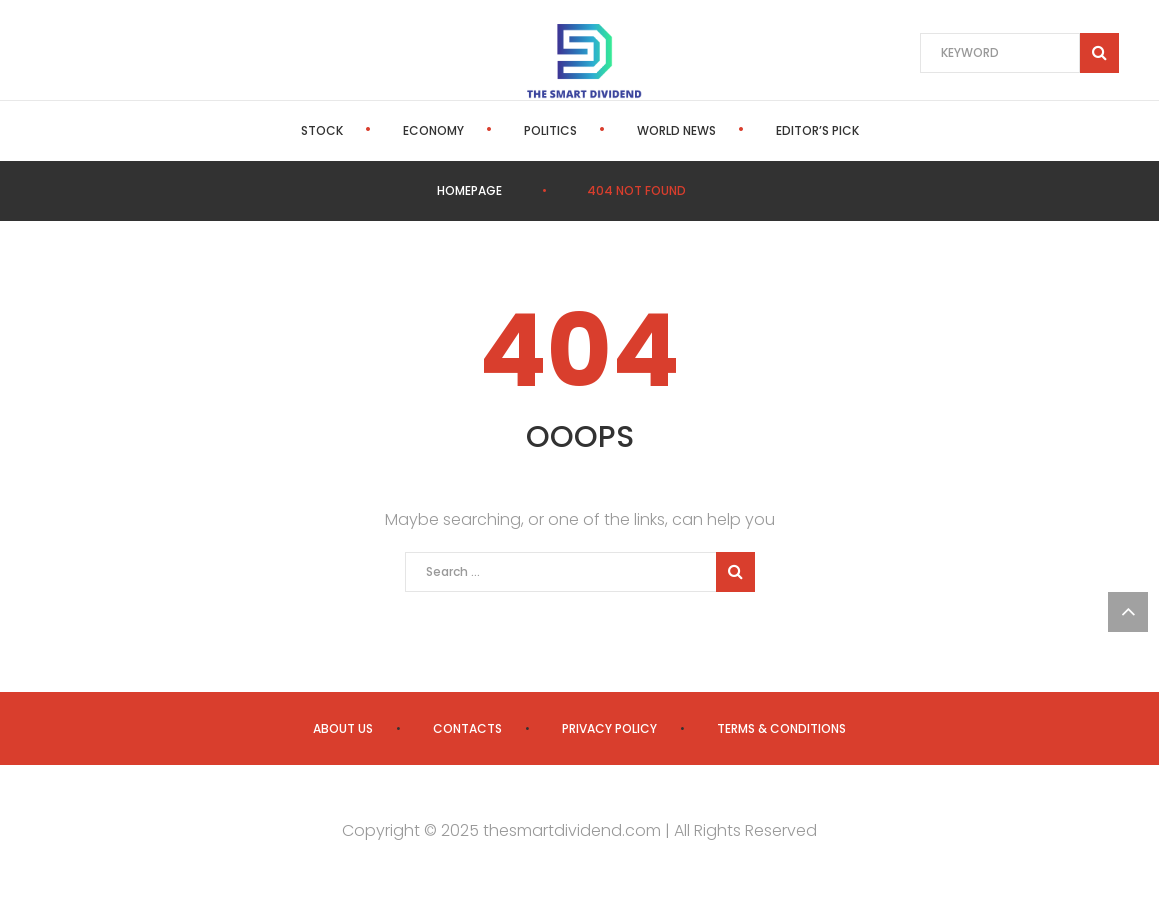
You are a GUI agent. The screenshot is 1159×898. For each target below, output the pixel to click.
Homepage (469, 190)
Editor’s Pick (817, 130)
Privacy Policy (609, 728)
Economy (433, 130)
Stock (322, 130)
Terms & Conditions (781, 728)
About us (343, 728)
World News (676, 130)
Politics (550, 130)
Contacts (467, 728)
